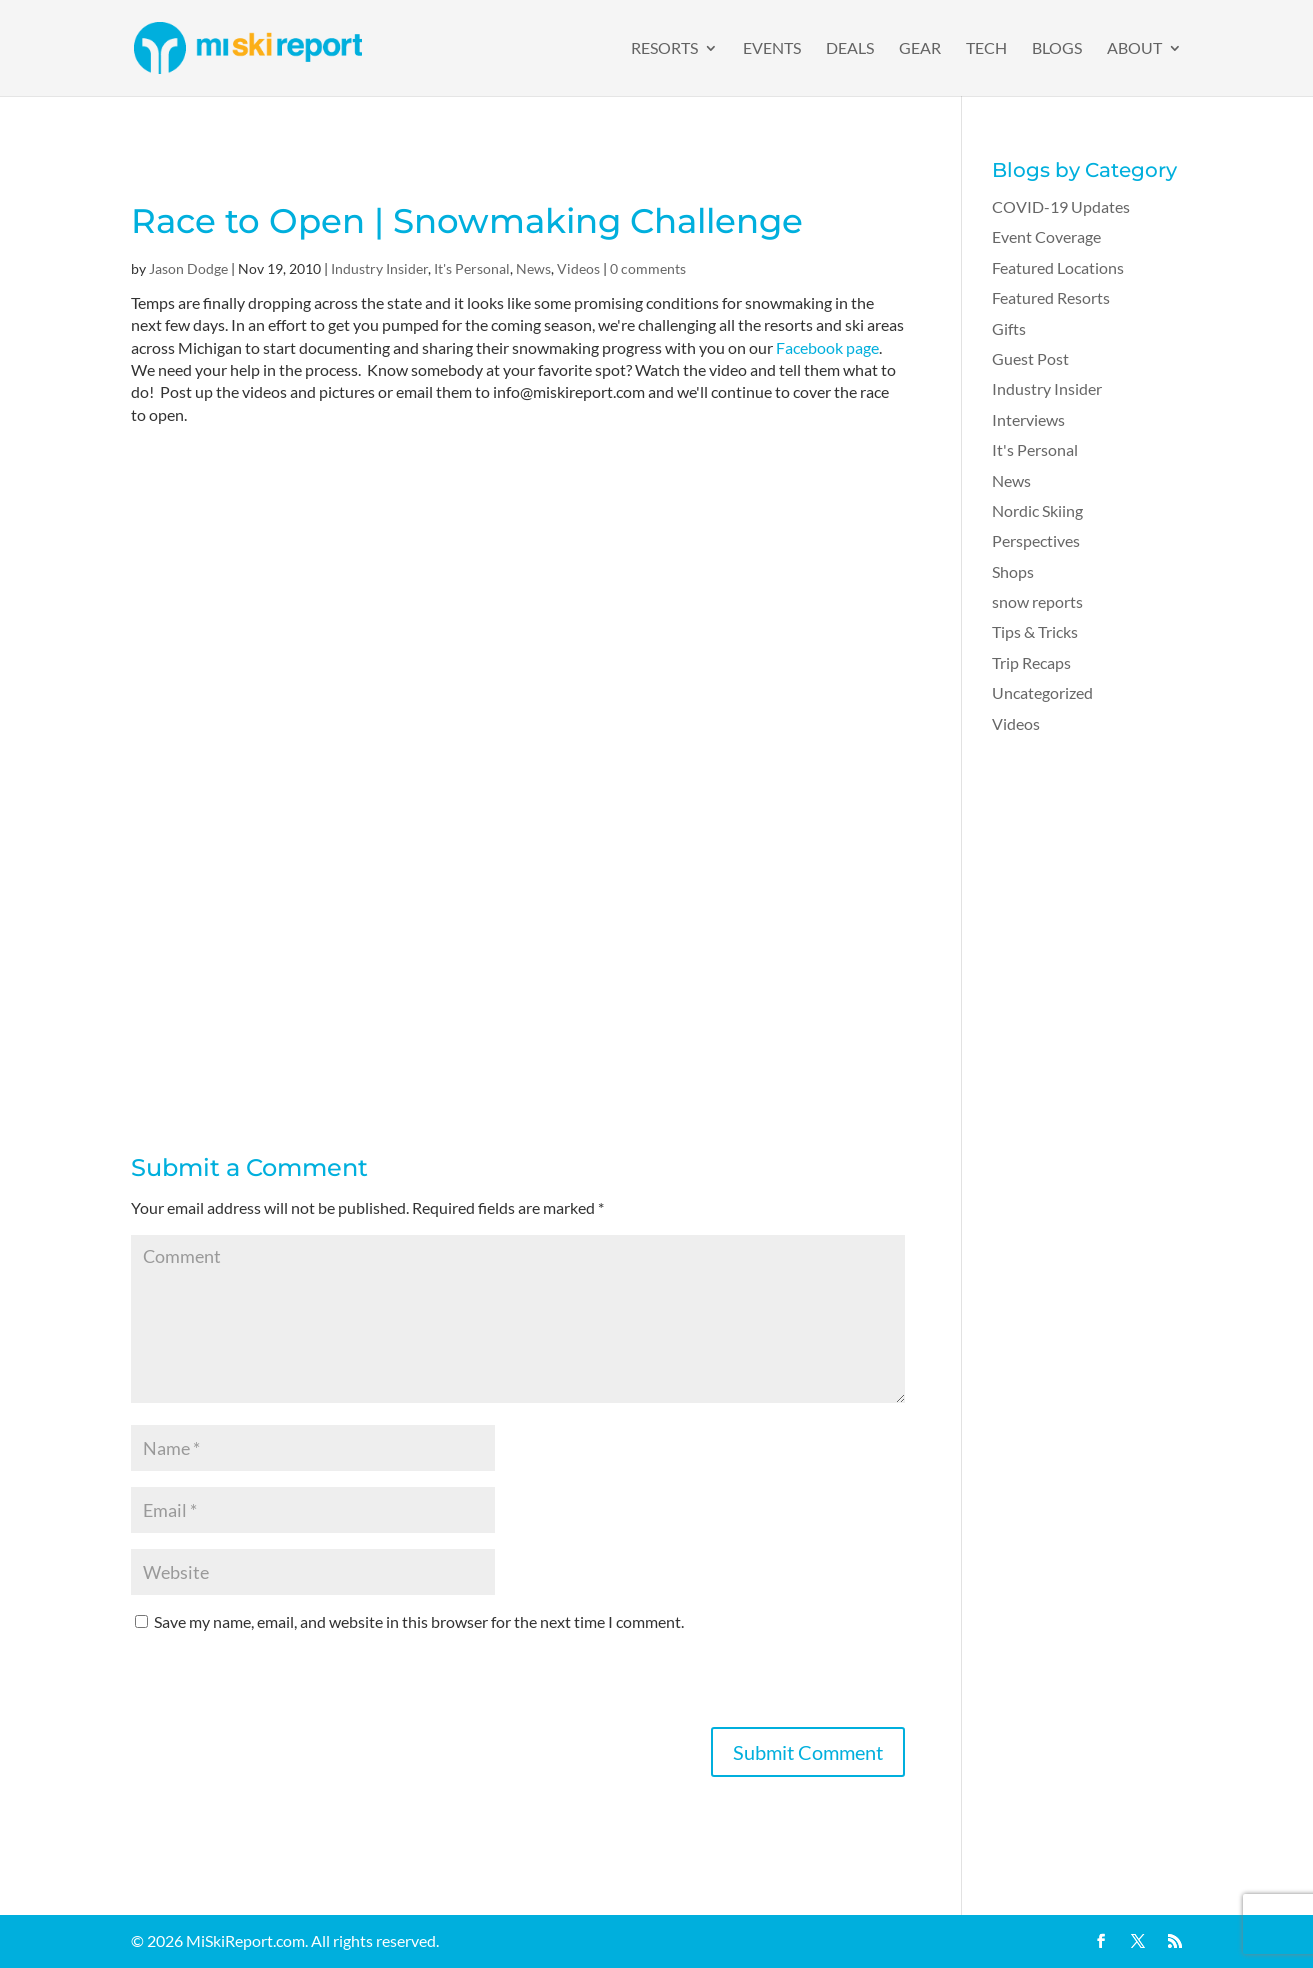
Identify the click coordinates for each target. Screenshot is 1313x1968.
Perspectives (1036, 540)
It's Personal (472, 268)
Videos (578, 268)
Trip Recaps (1031, 662)
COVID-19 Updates (1061, 206)
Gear (920, 49)
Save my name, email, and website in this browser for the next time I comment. (419, 1621)
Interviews (1028, 419)
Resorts (664, 49)
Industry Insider (379, 268)
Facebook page (827, 347)
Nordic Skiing (1037, 510)
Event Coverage (1046, 236)
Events (772, 49)
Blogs (1057, 49)
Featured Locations (1058, 267)
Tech (986, 49)
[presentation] (283, 1688)
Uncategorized (1042, 692)
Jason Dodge (188, 268)
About (1134, 49)
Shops (1013, 571)
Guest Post (1030, 358)
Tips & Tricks (1035, 631)
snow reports (1037, 601)
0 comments (648, 268)
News (533, 268)
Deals (850, 49)
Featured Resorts (1051, 297)
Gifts (1009, 328)
